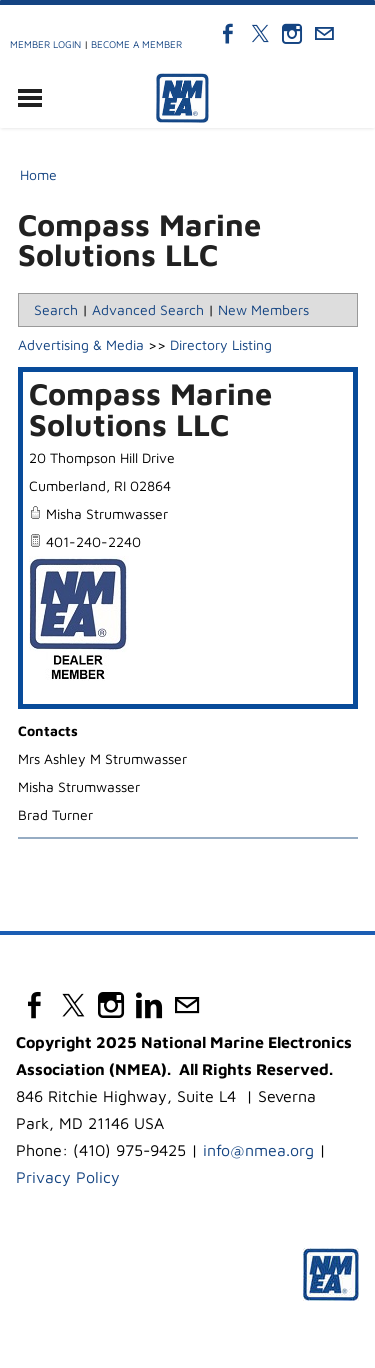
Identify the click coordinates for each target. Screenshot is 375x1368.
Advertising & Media (81, 344)
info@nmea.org (258, 1150)
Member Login (45, 44)
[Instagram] (292, 34)
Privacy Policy (68, 1177)
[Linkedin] (149, 1005)
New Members (263, 309)
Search (56, 309)
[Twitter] (260, 34)
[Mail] (324, 34)
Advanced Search (148, 309)
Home (38, 174)
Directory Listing (221, 344)
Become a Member (136, 44)
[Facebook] (228, 34)
